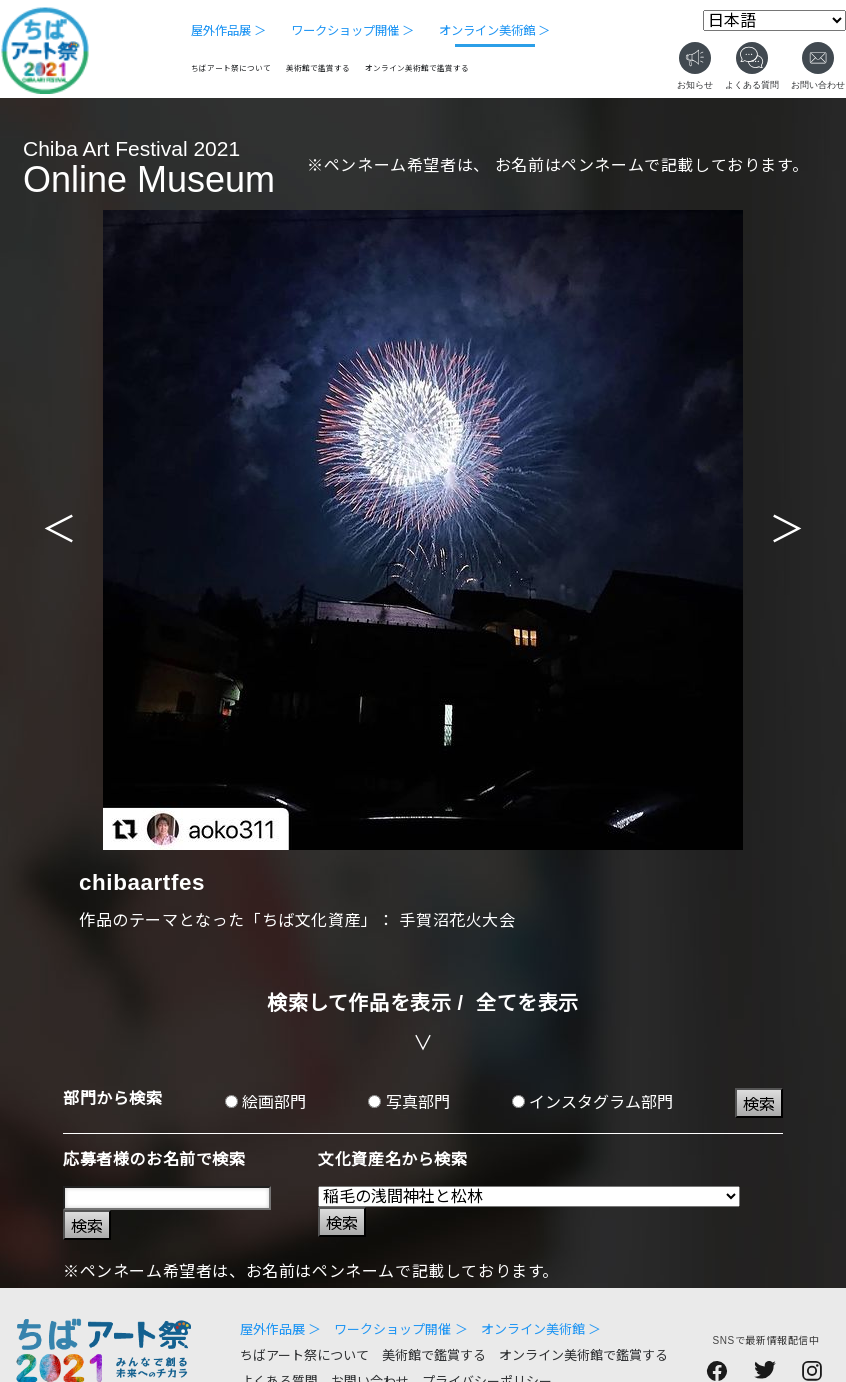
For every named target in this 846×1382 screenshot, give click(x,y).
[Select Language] (774, 20)
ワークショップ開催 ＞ (352, 31)
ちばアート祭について (231, 68)
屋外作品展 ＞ (228, 31)
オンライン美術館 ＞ (494, 31)
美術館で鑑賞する (318, 68)
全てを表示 (527, 1003)
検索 (759, 1104)
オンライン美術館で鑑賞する (417, 68)
